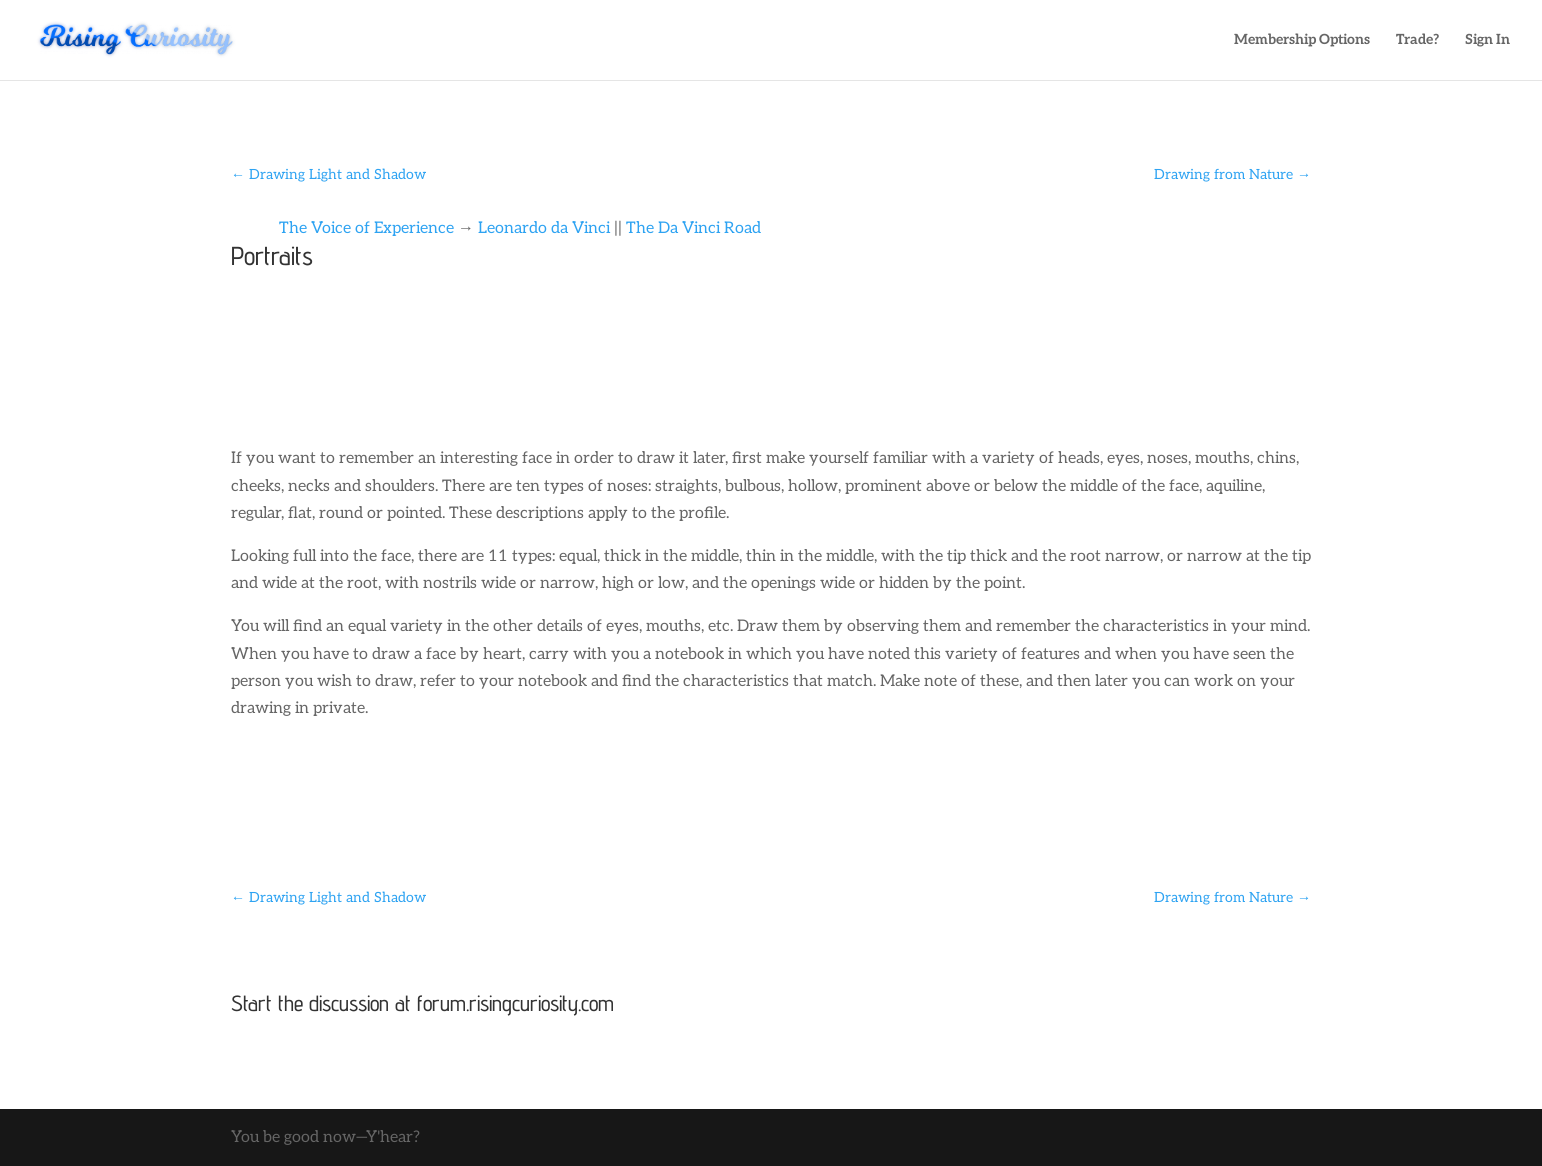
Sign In (1487, 40)
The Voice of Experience (366, 228)
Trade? (1417, 40)
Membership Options (1302, 40)
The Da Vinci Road (693, 228)
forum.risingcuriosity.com (515, 1003)
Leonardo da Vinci (544, 228)
